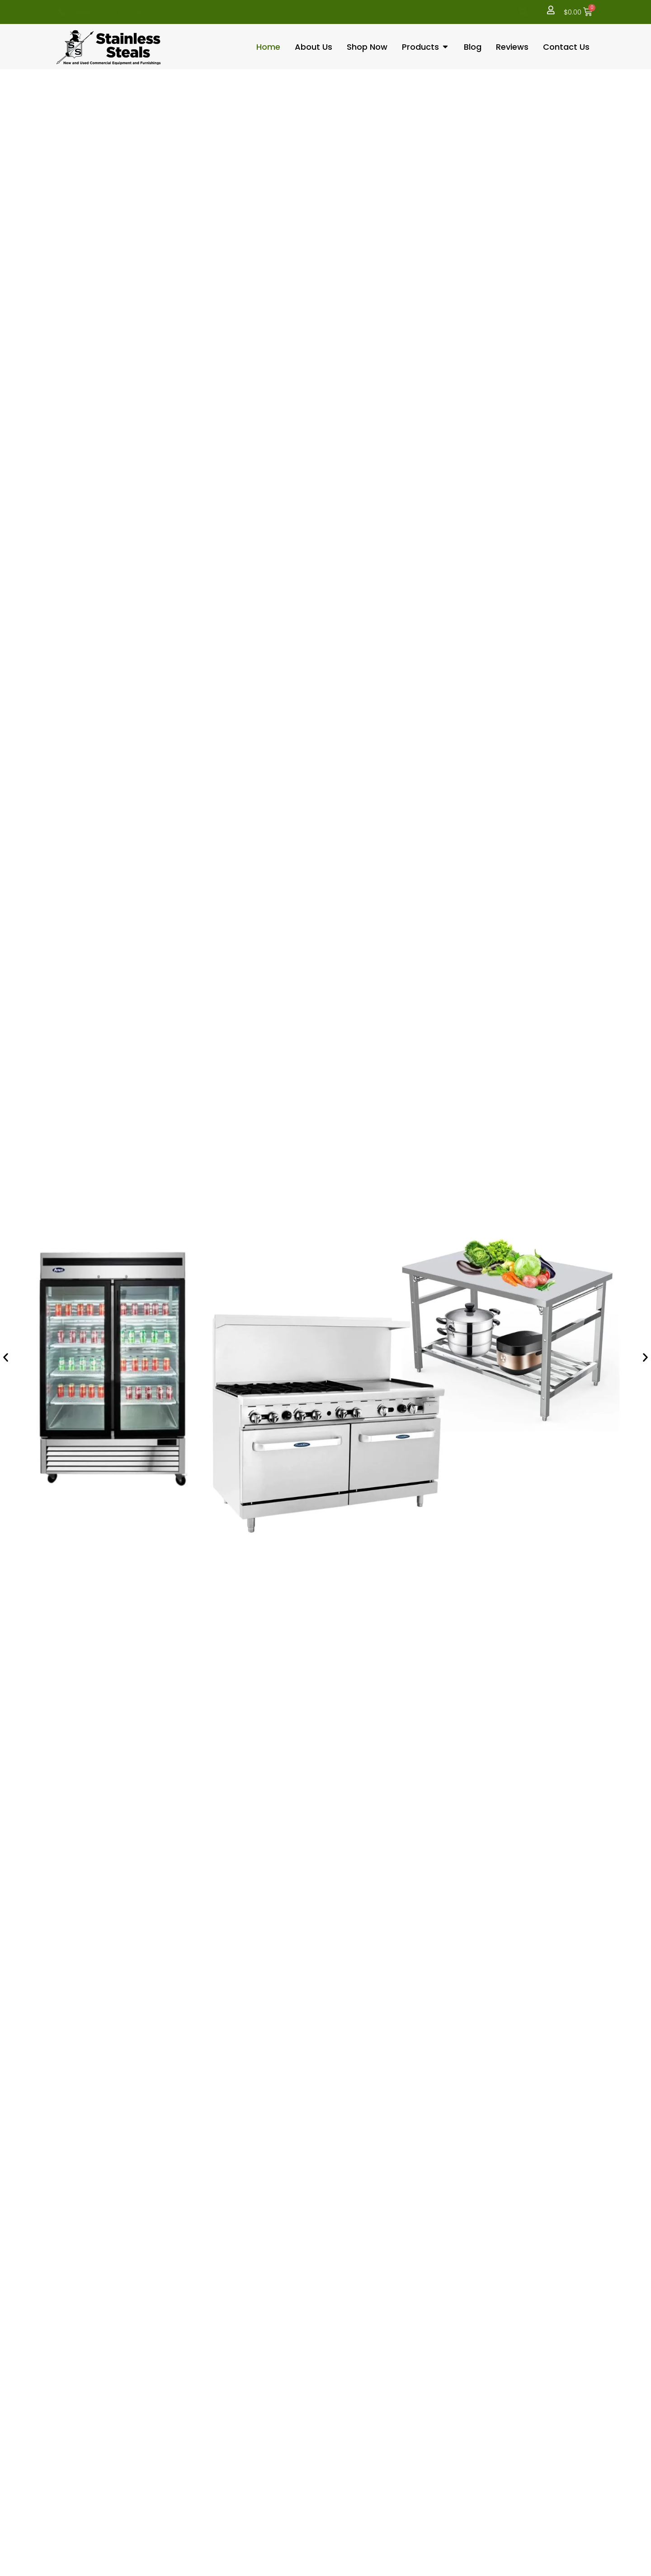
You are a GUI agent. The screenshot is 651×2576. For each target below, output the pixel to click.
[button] (522, 12)
